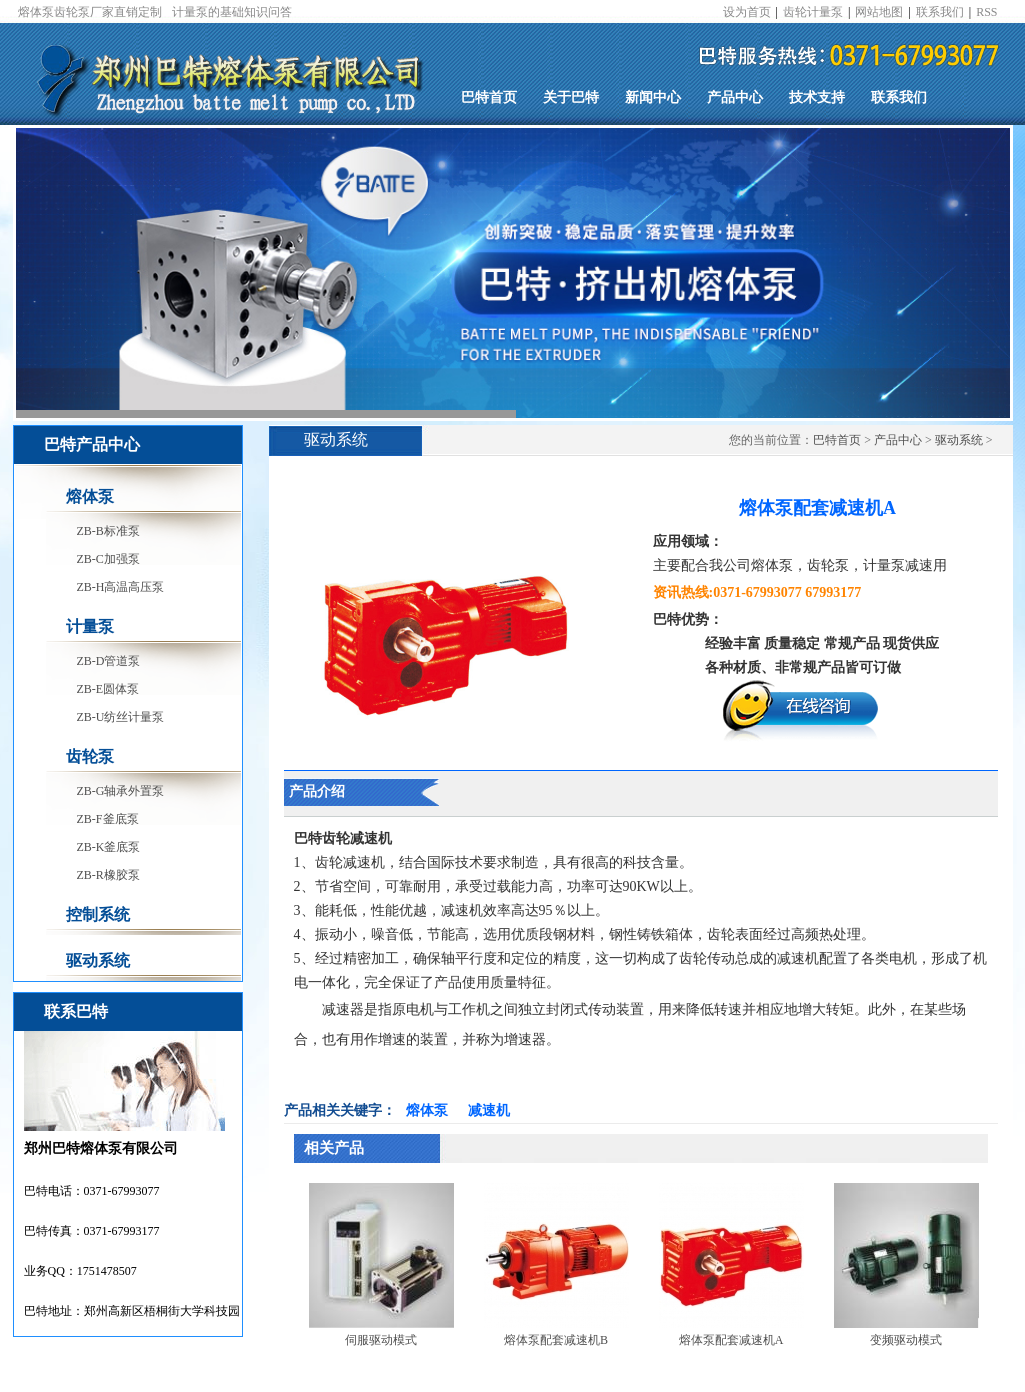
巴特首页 (489, 97)
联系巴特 (76, 1011)
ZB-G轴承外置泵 (121, 791)
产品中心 (735, 97)
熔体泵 (90, 496)
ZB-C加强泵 (108, 559)
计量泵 (90, 626)
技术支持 (817, 97)
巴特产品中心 (92, 444)
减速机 (489, 1110)
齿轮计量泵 (813, 12)
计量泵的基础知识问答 (232, 12)
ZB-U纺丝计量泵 (121, 717)
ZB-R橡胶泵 (108, 875)
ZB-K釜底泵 (109, 847)
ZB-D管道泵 (109, 661)
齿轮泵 (90, 756)
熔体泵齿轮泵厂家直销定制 (90, 12)
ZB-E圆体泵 (108, 689)
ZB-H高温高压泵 (121, 587)
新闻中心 (653, 97)
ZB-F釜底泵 (108, 819)
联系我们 (940, 12)
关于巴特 (571, 97)
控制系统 (98, 914)
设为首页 (747, 12)
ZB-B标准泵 (108, 531)
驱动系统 (98, 960)
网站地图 (879, 12)
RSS (986, 12)
